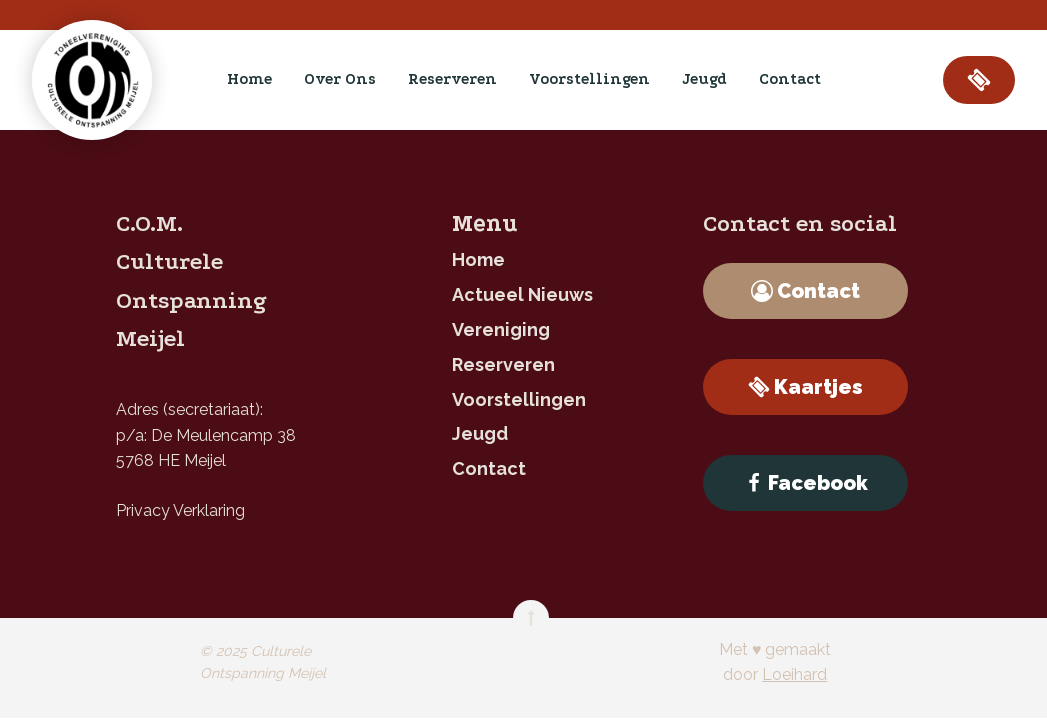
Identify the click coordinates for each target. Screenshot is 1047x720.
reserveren (452, 79)
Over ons (340, 79)
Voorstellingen (589, 79)
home (249, 79)
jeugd (704, 79)
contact (790, 79)
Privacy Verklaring (180, 510)
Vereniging (501, 329)
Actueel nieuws (522, 294)
